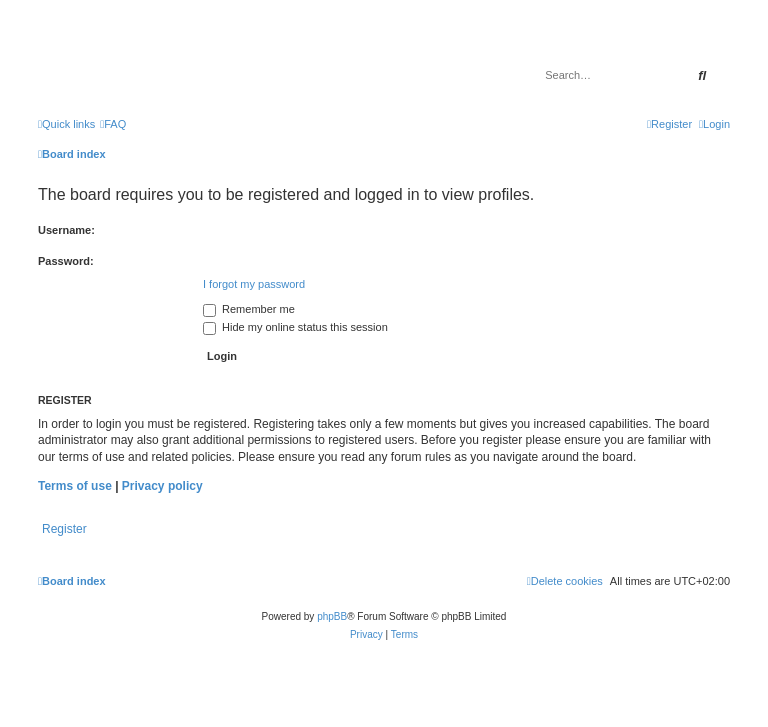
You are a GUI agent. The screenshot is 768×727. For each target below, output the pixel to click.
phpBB (332, 616)
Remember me (249, 309)
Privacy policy (162, 486)
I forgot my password (254, 284)
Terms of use (75, 486)
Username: (66, 230)
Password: (66, 261)
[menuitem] (113, 124)
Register (64, 529)
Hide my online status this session (295, 327)
